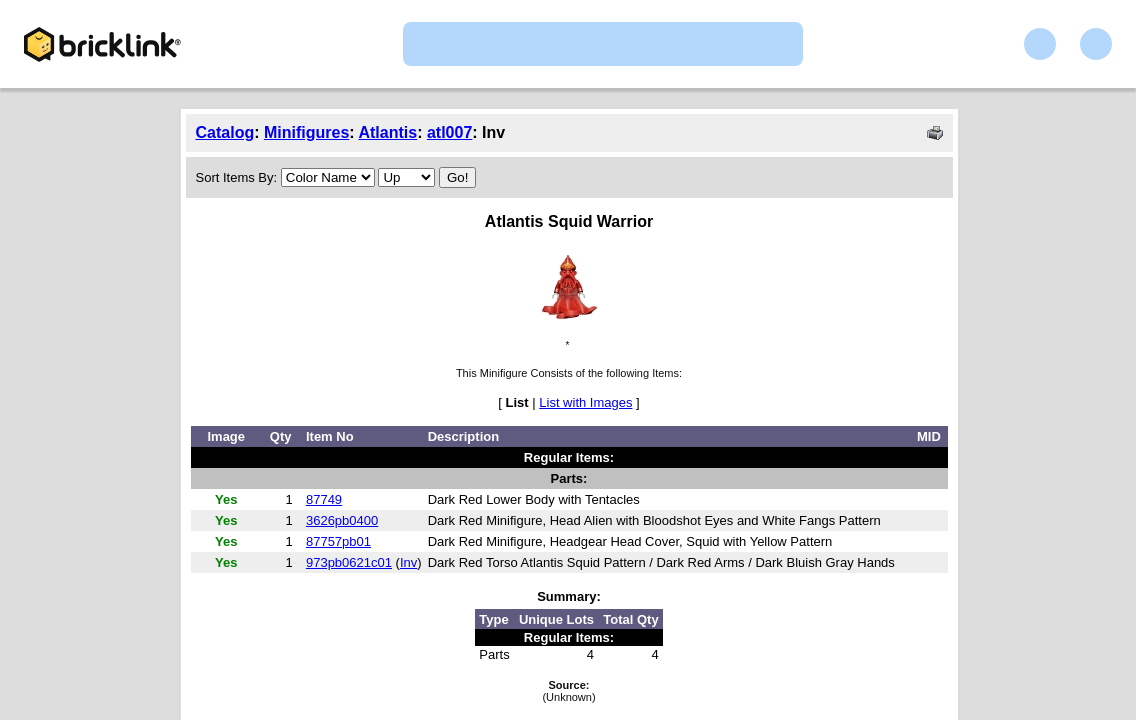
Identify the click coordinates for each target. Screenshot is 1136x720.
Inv (408, 562)
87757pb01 (338, 541)
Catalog (225, 132)
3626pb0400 (342, 520)
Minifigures (306, 132)
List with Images (585, 402)
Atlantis (387, 132)
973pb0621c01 (349, 562)
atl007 (449, 132)
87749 (324, 499)
